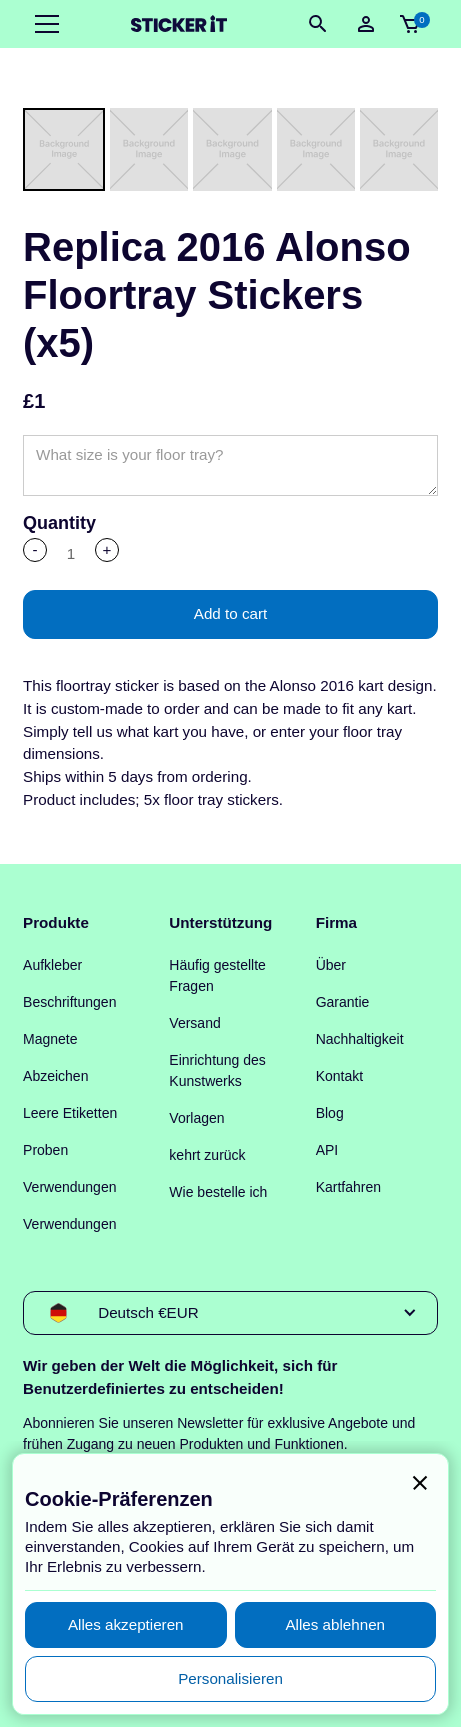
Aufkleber (52, 965)
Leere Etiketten (70, 1113)
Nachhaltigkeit (360, 1039)
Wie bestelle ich (218, 1192)
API (327, 1150)
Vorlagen (196, 1118)
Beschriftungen (69, 1002)
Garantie (343, 1002)
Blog (330, 1113)
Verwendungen (69, 1187)
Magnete (50, 1039)
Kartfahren (348, 1187)
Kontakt (339, 1076)
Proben (45, 1150)
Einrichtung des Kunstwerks (217, 1070)
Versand (194, 1023)
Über (331, 965)
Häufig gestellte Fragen (217, 975)
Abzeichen (55, 1076)
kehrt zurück (207, 1155)
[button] (43, 24)
